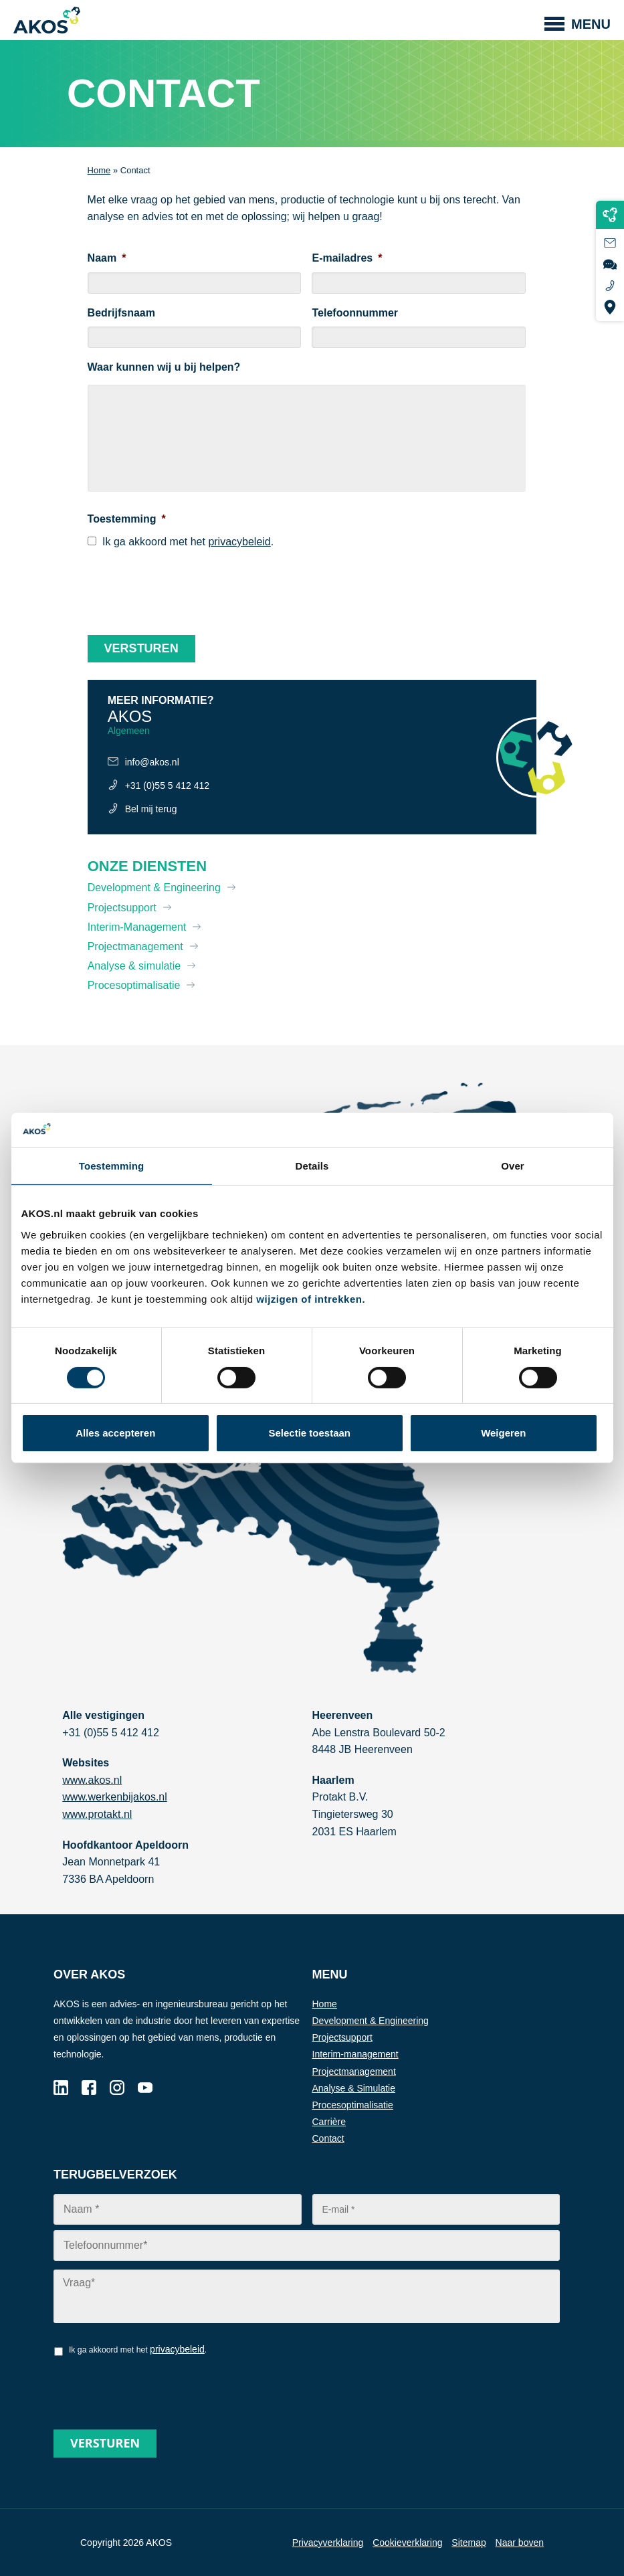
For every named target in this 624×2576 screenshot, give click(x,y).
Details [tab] (312, 1166)
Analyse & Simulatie (354, 2088)
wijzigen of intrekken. (310, 1299)
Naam (107, 258)
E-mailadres (347, 258)
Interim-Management (137, 927)
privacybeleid (239, 541)
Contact (328, 2138)
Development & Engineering (154, 887)
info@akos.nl (152, 762)
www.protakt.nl (97, 1814)
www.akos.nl (92, 1780)
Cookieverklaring (407, 2542)
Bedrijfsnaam (121, 312)
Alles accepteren (115, 1433)
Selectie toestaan (309, 1433)
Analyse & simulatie (134, 966)
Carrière (329, 2121)
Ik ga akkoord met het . (188, 541)
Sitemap (468, 2542)
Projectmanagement (135, 946)
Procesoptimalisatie (134, 985)
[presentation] (189, 587)
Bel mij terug (151, 809)
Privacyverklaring (328, 2542)
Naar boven (520, 2542)
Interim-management (355, 2054)
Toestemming (127, 519)
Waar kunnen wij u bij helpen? (164, 367)
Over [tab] (512, 1166)
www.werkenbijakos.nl (114, 1797)
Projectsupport (122, 907)
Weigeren (503, 1433)
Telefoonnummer (355, 312)
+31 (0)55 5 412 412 (167, 785)
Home (99, 170)
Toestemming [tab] (111, 1166)
